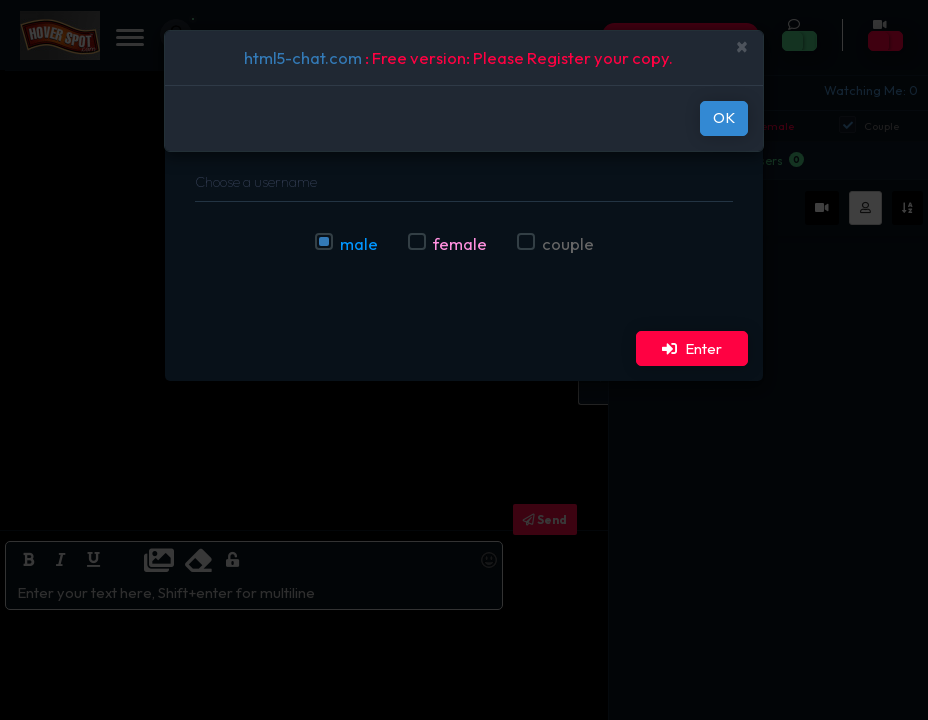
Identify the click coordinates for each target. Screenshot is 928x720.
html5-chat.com (303, 57)
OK (724, 117)
